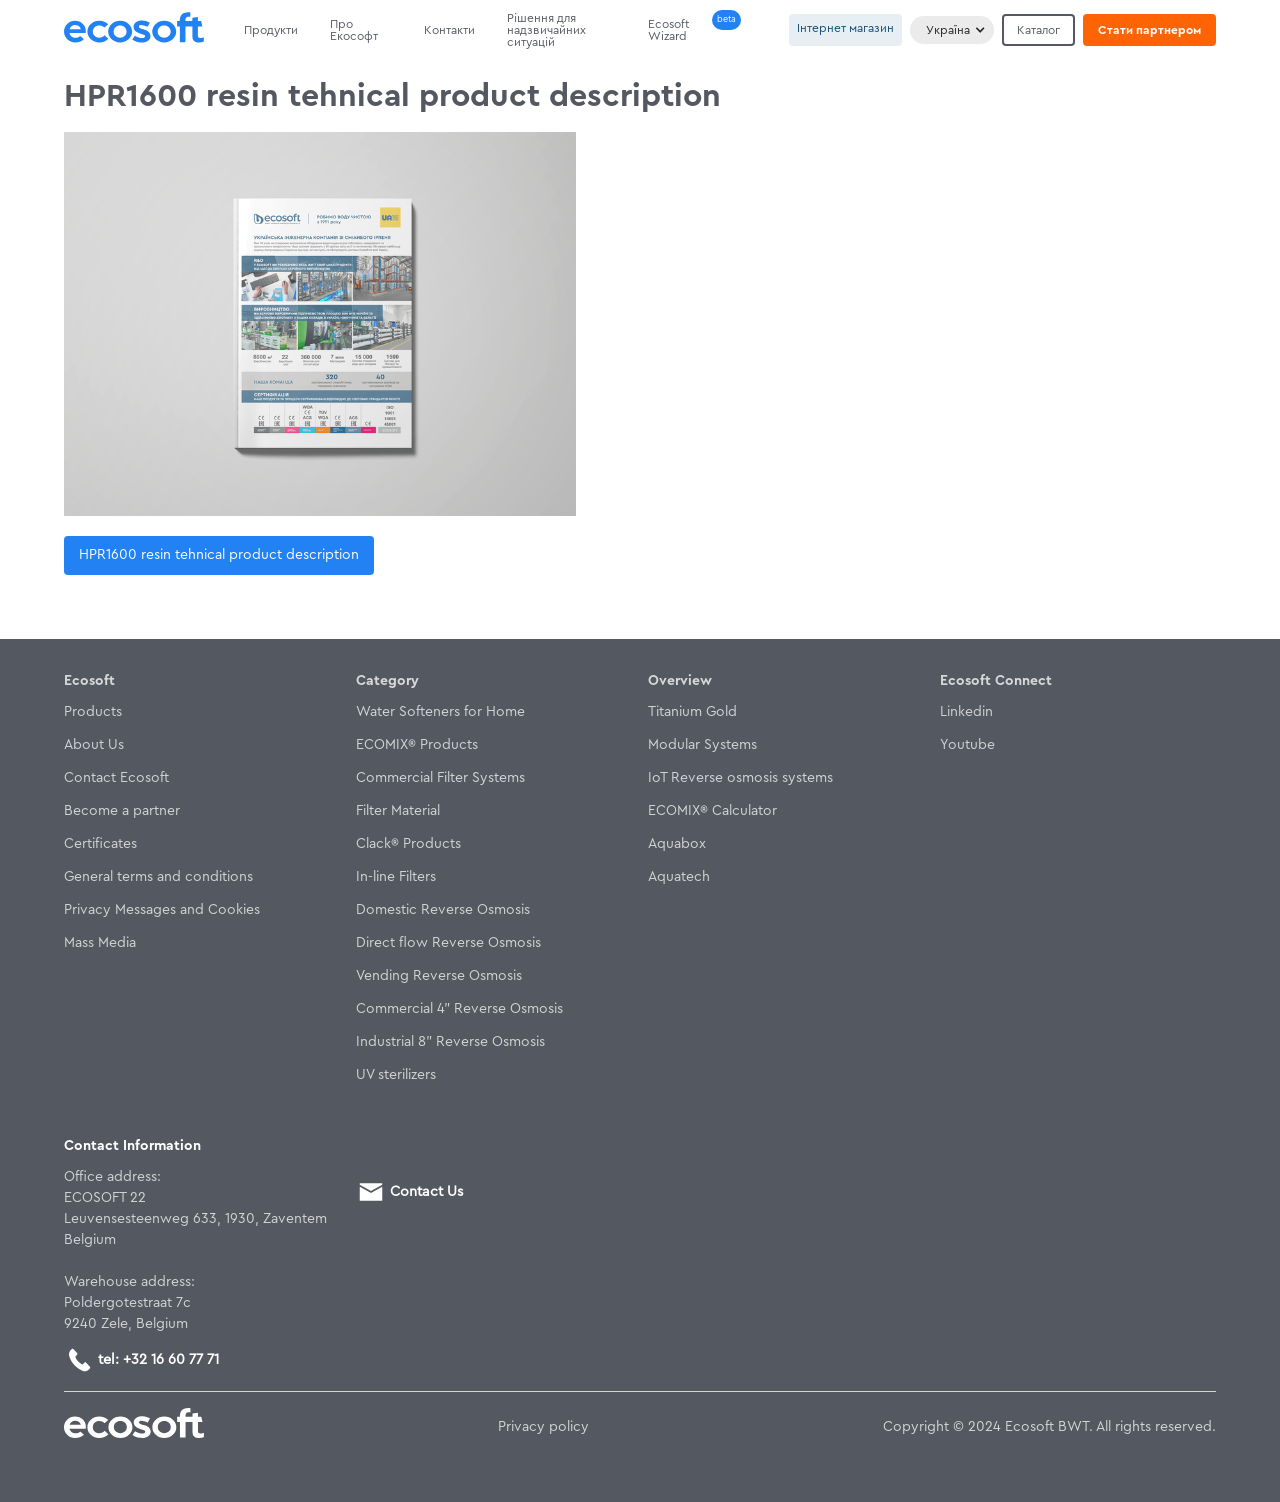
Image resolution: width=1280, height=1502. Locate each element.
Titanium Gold (692, 712)
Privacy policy (543, 1427)
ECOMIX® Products (417, 745)
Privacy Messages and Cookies (162, 910)
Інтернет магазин (845, 28)
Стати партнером (1149, 30)
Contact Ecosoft (116, 778)
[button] (952, 30)
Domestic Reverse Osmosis (443, 910)
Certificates (100, 844)
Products (93, 712)
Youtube (967, 745)
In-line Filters (396, 877)
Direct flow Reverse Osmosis (448, 943)
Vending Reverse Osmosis (439, 976)
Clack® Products (408, 844)
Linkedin (966, 712)
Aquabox (677, 844)
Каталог (1038, 30)
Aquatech (679, 877)
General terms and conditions (158, 877)
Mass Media (100, 943)
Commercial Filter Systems (440, 778)
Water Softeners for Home (440, 712)
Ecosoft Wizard (669, 30)
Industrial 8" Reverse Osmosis (450, 1042)
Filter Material (398, 811)
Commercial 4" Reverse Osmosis (459, 1009)
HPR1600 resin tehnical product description (219, 555)
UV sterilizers (396, 1075)
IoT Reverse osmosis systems (740, 778)
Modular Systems (702, 745)
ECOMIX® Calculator (712, 811)
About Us (94, 745)
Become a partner (122, 811)
